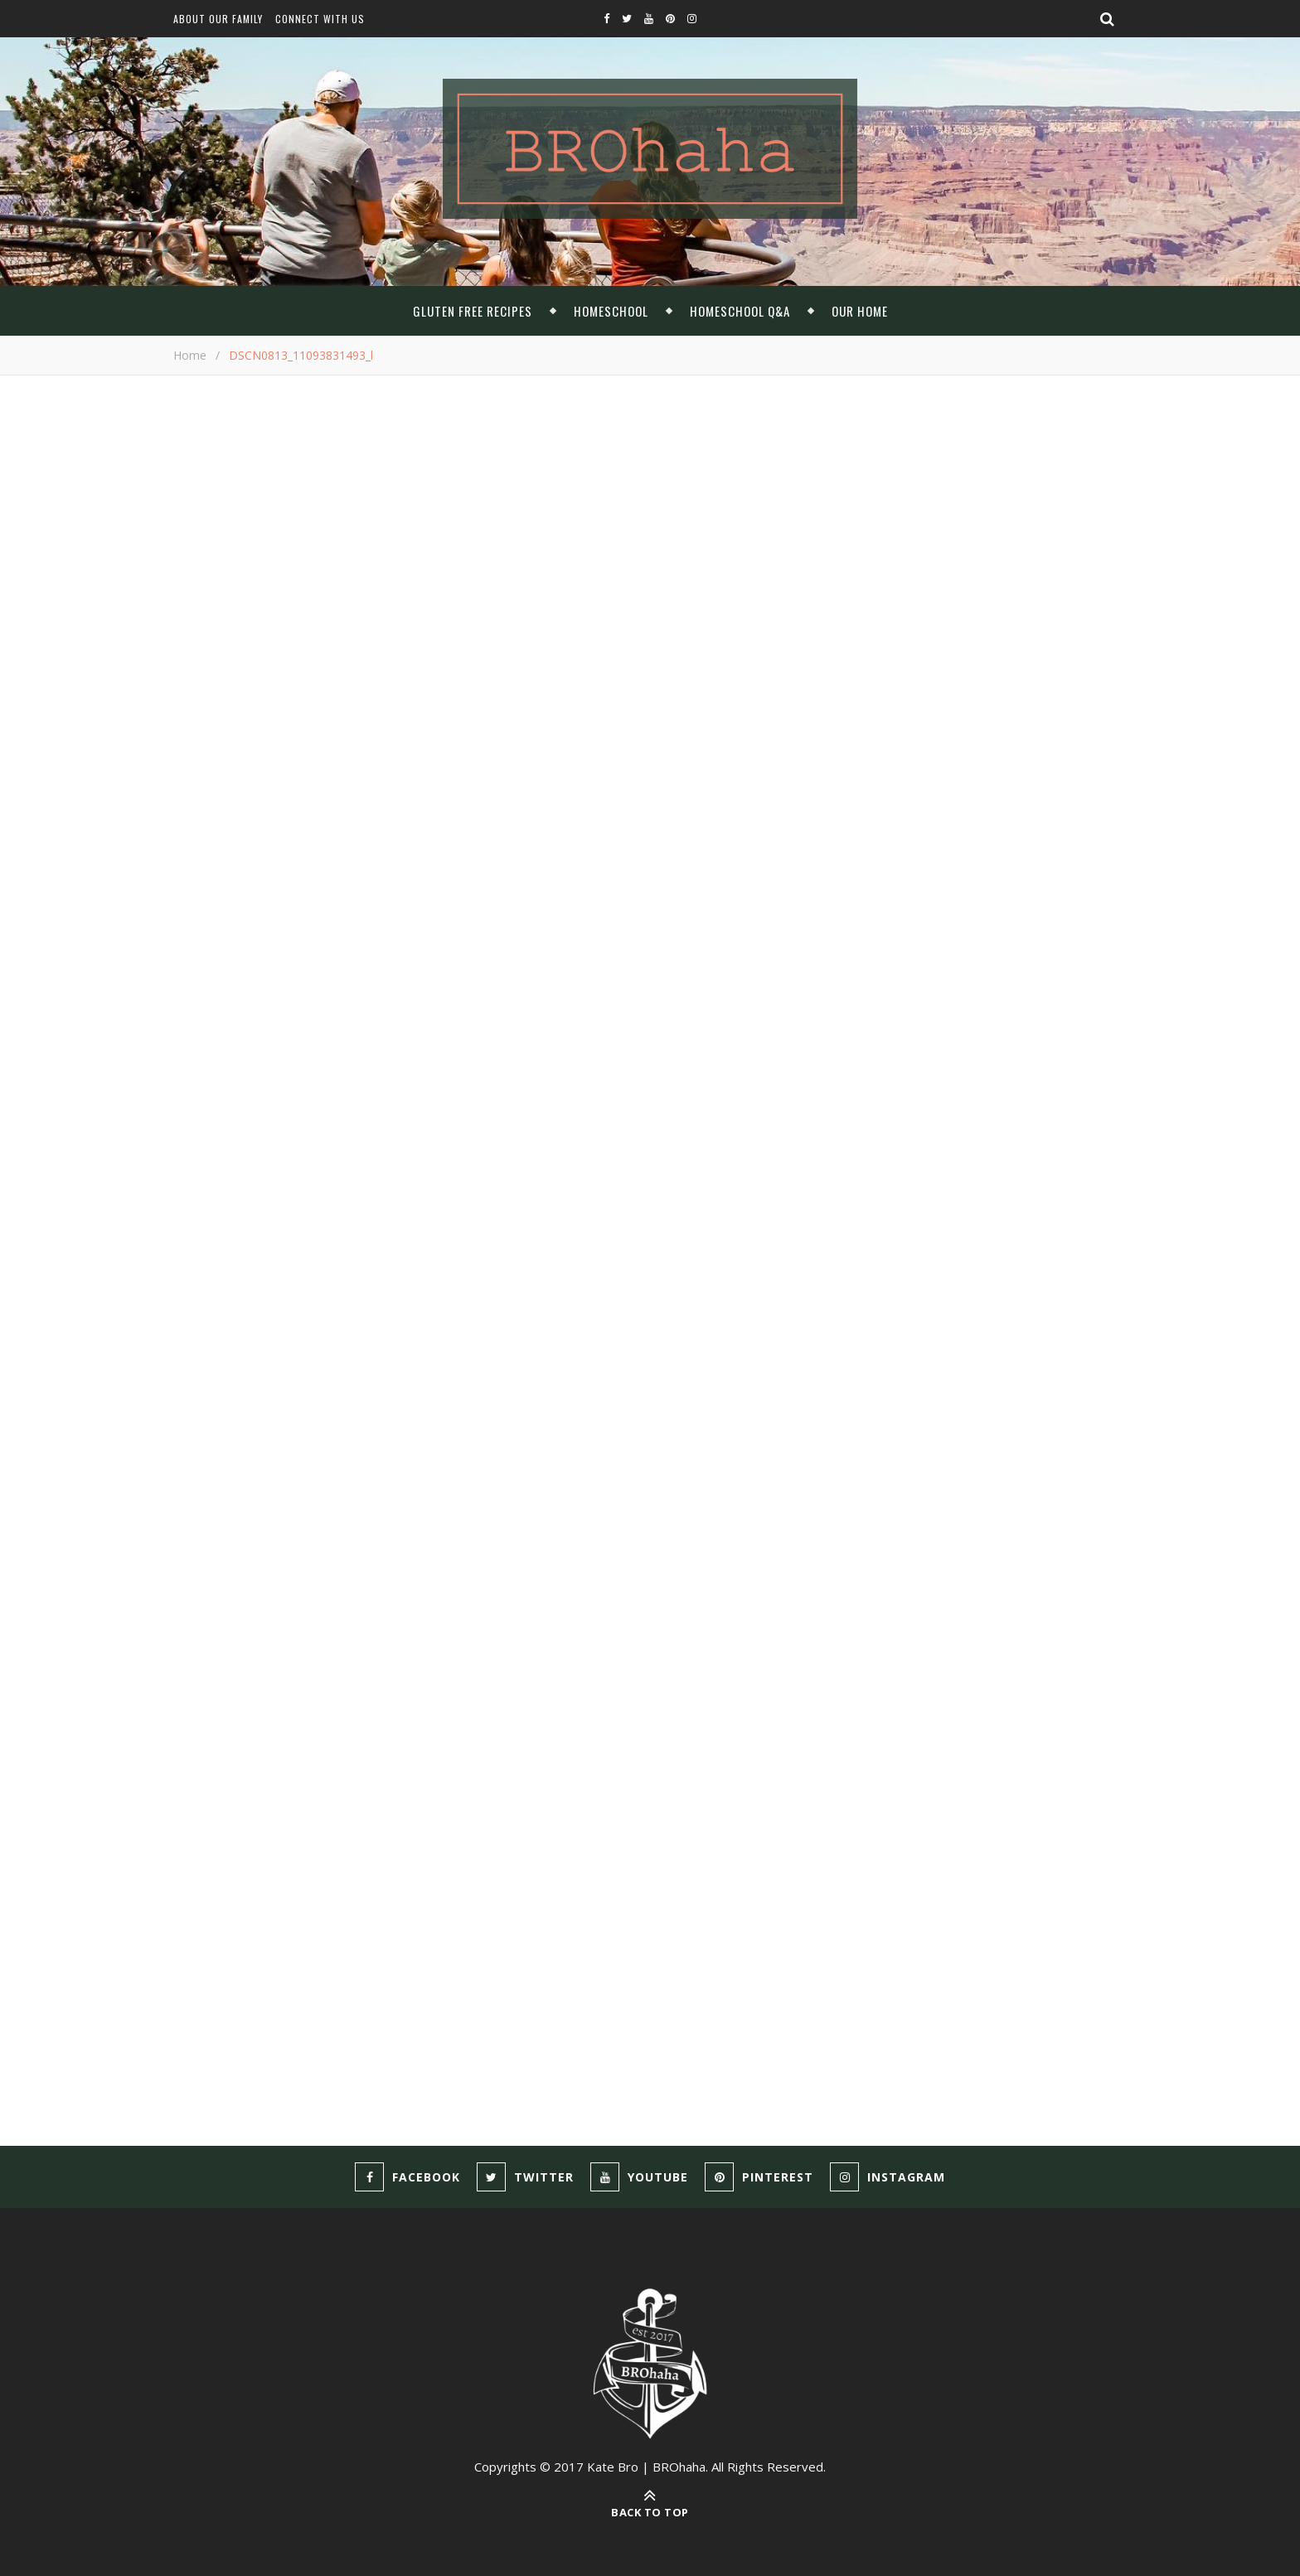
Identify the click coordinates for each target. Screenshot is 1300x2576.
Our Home (860, 311)
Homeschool (611, 311)
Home (189, 355)
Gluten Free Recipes (472, 311)
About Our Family (218, 19)
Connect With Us (320, 19)
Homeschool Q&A (740, 311)
